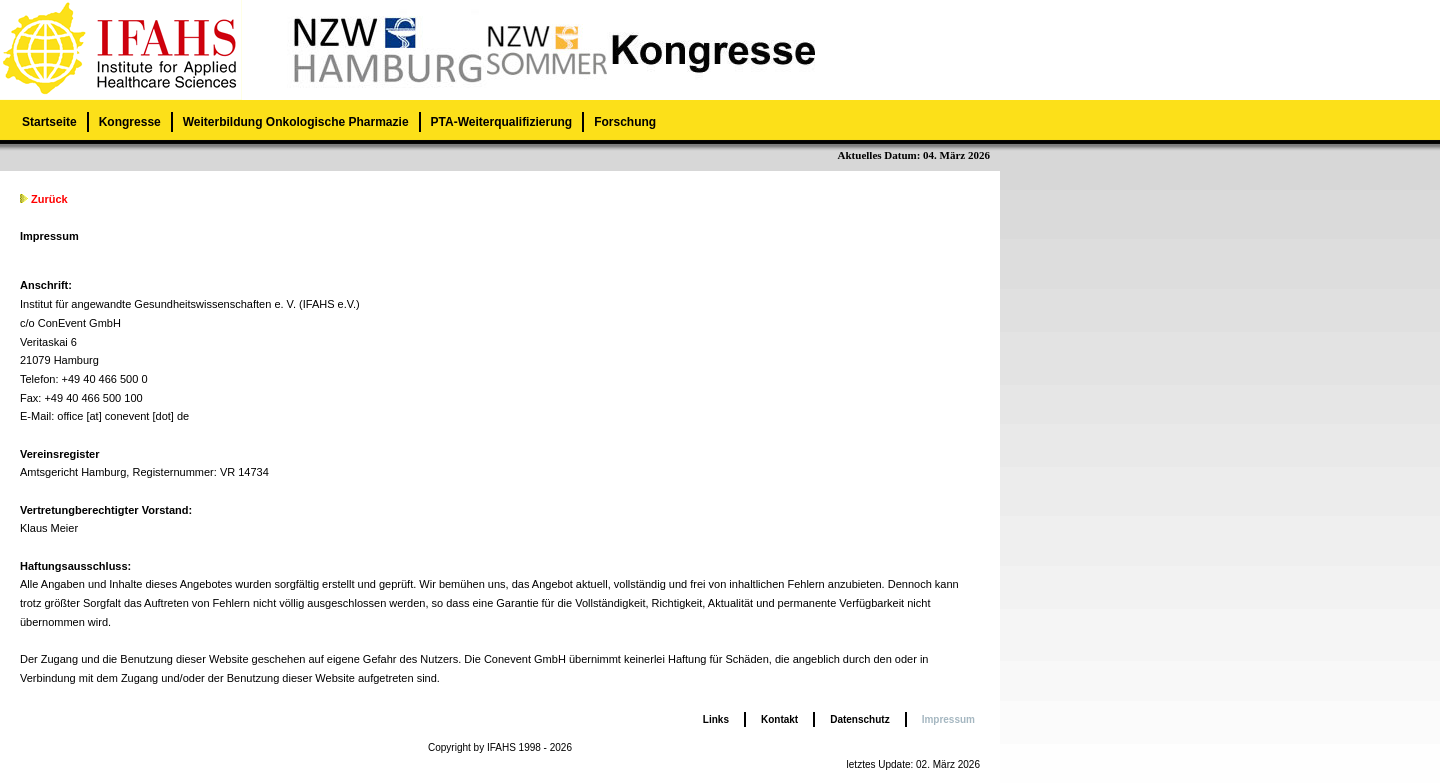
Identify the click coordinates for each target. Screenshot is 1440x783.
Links (716, 719)
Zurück (49, 199)
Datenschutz (859, 719)
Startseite (49, 122)
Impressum (948, 719)
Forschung (625, 122)
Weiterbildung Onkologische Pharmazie (296, 122)
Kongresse (130, 122)
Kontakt (779, 719)
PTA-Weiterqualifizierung (502, 122)
